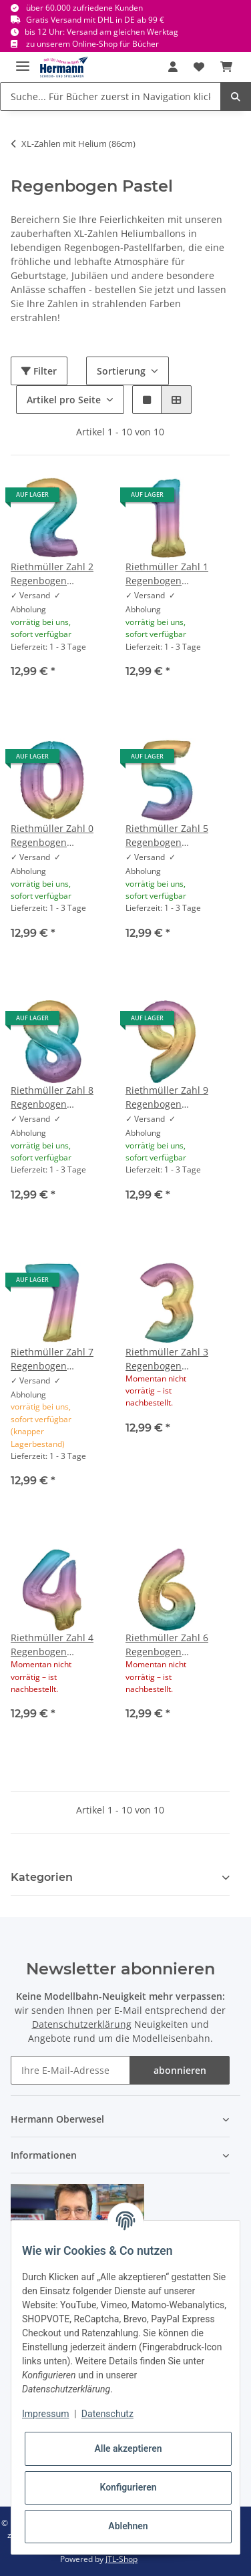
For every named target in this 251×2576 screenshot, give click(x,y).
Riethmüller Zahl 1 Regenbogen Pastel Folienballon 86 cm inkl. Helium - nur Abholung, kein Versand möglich (166, 574)
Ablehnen (128, 2526)
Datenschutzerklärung (82, 2024)
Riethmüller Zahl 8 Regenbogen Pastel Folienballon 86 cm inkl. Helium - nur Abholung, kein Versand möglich (52, 1097)
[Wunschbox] (199, 66)
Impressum (45, 2413)
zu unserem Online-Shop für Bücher (92, 43)
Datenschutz (107, 2413)
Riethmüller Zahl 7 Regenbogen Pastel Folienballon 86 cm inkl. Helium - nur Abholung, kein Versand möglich (52, 1359)
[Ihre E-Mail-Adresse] (70, 2070)
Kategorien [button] (42, 1877)
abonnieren (180, 2070)
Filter (39, 371)
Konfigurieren (127, 2487)
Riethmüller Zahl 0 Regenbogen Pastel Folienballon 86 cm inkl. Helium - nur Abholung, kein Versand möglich (52, 835)
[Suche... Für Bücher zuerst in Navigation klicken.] (110, 96)
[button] (173, 66)
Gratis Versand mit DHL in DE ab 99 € (95, 19)
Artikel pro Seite (64, 399)
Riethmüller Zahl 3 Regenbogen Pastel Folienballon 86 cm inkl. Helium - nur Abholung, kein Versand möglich (166, 1359)
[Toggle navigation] (22, 60)
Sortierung (121, 371)
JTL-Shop (121, 2559)
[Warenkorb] (226, 66)
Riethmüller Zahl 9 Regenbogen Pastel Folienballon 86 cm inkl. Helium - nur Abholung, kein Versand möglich (166, 1097)
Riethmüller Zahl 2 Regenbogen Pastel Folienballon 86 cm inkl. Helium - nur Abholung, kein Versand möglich (52, 574)
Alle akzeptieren (128, 2448)
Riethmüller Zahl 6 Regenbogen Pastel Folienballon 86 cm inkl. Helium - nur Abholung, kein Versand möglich (166, 1645)
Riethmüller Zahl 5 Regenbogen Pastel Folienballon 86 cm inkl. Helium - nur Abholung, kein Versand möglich (166, 835)
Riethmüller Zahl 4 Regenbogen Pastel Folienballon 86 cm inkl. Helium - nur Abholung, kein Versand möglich (52, 1645)
